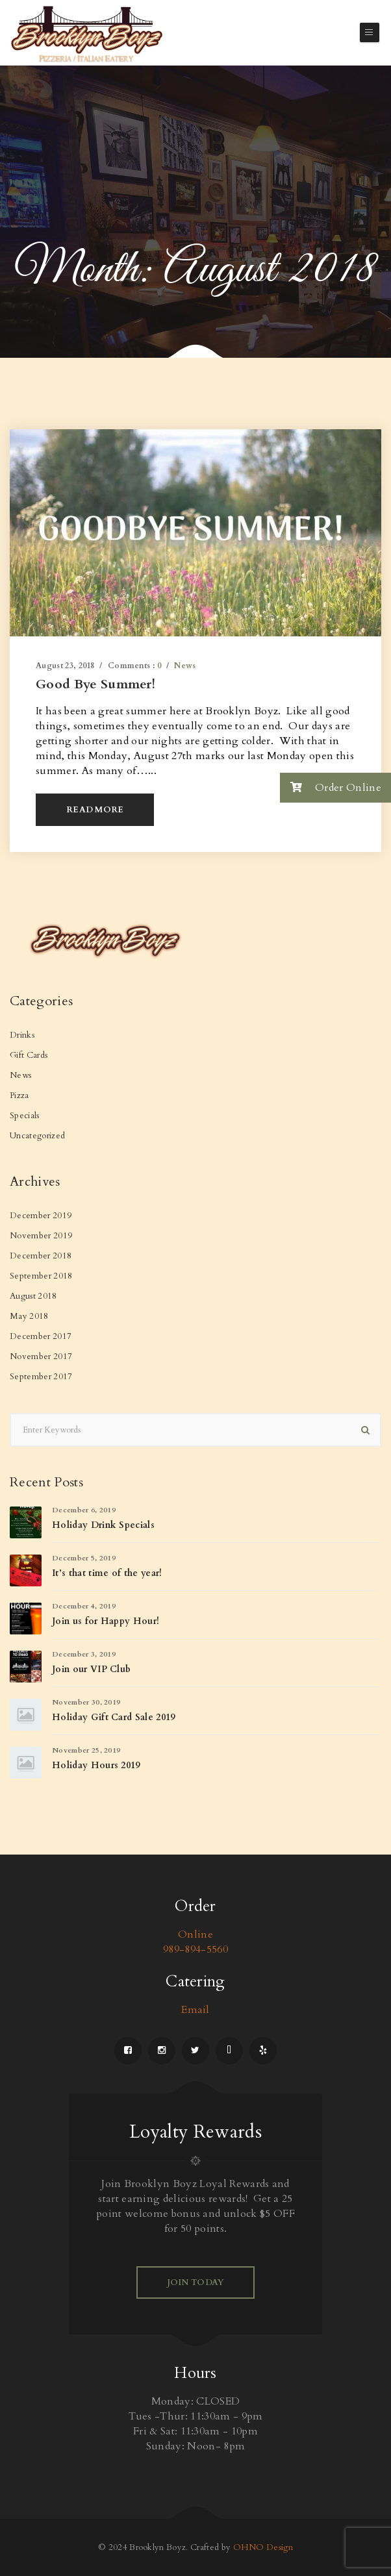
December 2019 (40, 1215)
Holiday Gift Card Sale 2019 (113, 1717)
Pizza (19, 1095)
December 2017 (40, 1336)
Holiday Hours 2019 (96, 1765)
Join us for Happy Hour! (105, 1621)
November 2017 (41, 1356)
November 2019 (41, 1236)
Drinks (22, 1035)
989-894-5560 (195, 1949)
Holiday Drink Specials (103, 1525)
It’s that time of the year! (107, 1573)
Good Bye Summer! (95, 684)
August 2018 (33, 1296)
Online (195, 1934)
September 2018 (41, 1276)
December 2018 (40, 1256)
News (185, 665)
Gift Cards (28, 1055)
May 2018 (29, 1316)
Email (195, 2010)
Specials (25, 1115)
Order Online (330, 787)
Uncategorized (37, 1136)
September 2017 (41, 1376)
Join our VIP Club (91, 1669)
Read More (94, 810)
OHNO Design (263, 2547)
